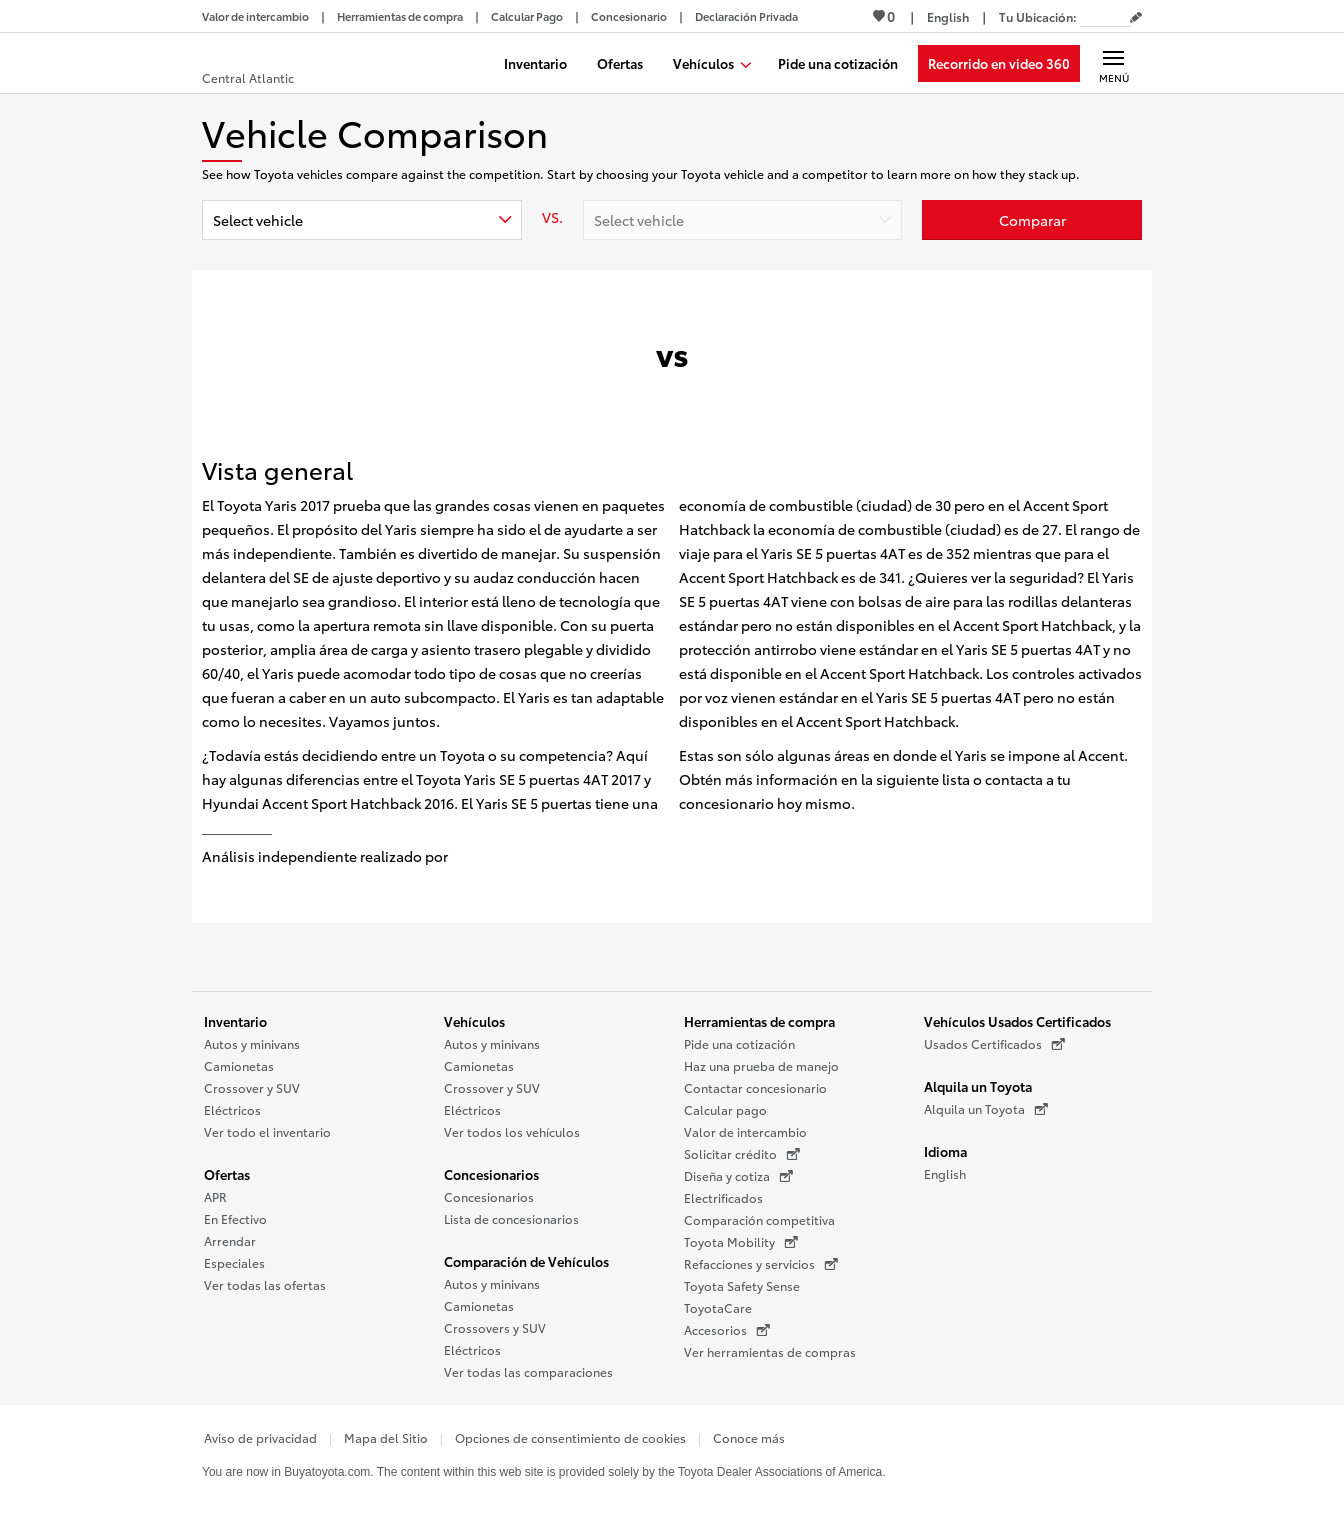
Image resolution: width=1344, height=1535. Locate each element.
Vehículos (474, 1021)
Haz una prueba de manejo (761, 1065)
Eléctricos (232, 1109)
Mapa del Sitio (386, 1437)
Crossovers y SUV (495, 1327)
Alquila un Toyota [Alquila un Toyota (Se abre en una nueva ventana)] (986, 1109)
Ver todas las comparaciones (528, 1371)
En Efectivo (235, 1218)
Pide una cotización (739, 1043)
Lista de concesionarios (511, 1218)
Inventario (235, 1021)
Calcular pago (725, 1109)
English (945, 1173)
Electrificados (723, 1197)
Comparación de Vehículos (526, 1261)
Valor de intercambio (745, 1131)
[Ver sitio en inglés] (948, 16)
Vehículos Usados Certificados (1017, 1021)
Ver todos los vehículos (512, 1131)
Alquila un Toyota (978, 1086)
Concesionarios (491, 1174)
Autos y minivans (252, 1043)
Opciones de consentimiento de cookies (570, 1437)
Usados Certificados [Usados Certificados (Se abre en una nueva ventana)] (994, 1044)
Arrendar (230, 1240)
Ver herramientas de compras (770, 1351)
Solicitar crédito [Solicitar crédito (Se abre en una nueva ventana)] (742, 1154)
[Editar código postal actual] (1136, 18)
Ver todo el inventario (267, 1131)
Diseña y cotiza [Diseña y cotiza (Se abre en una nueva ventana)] (738, 1176)
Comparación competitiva (759, 1219)
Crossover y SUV (252, 1087)
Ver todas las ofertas (265, 1284)
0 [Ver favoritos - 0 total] (884, 16)
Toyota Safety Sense (742, 1285)
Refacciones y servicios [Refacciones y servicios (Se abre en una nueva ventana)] (761, 1264)
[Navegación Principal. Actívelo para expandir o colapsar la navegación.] (1113, 63)
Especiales (234, 1262)
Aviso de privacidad (260, 1437)
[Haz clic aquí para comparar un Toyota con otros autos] (1032, 220)
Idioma (945, 1151)
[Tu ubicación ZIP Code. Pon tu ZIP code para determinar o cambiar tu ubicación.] (1105, 16)
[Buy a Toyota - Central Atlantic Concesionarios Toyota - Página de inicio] (275, 65)
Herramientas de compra (759, 1021)
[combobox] (362, 220)
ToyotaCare (718, 1307)
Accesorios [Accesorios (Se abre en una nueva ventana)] (727, 1330)
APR (215, 1196)
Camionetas (239, 1065)
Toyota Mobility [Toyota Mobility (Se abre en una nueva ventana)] (741, 1242)
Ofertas (227, 1174)
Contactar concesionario (755, 1087)
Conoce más (749, 1437)
